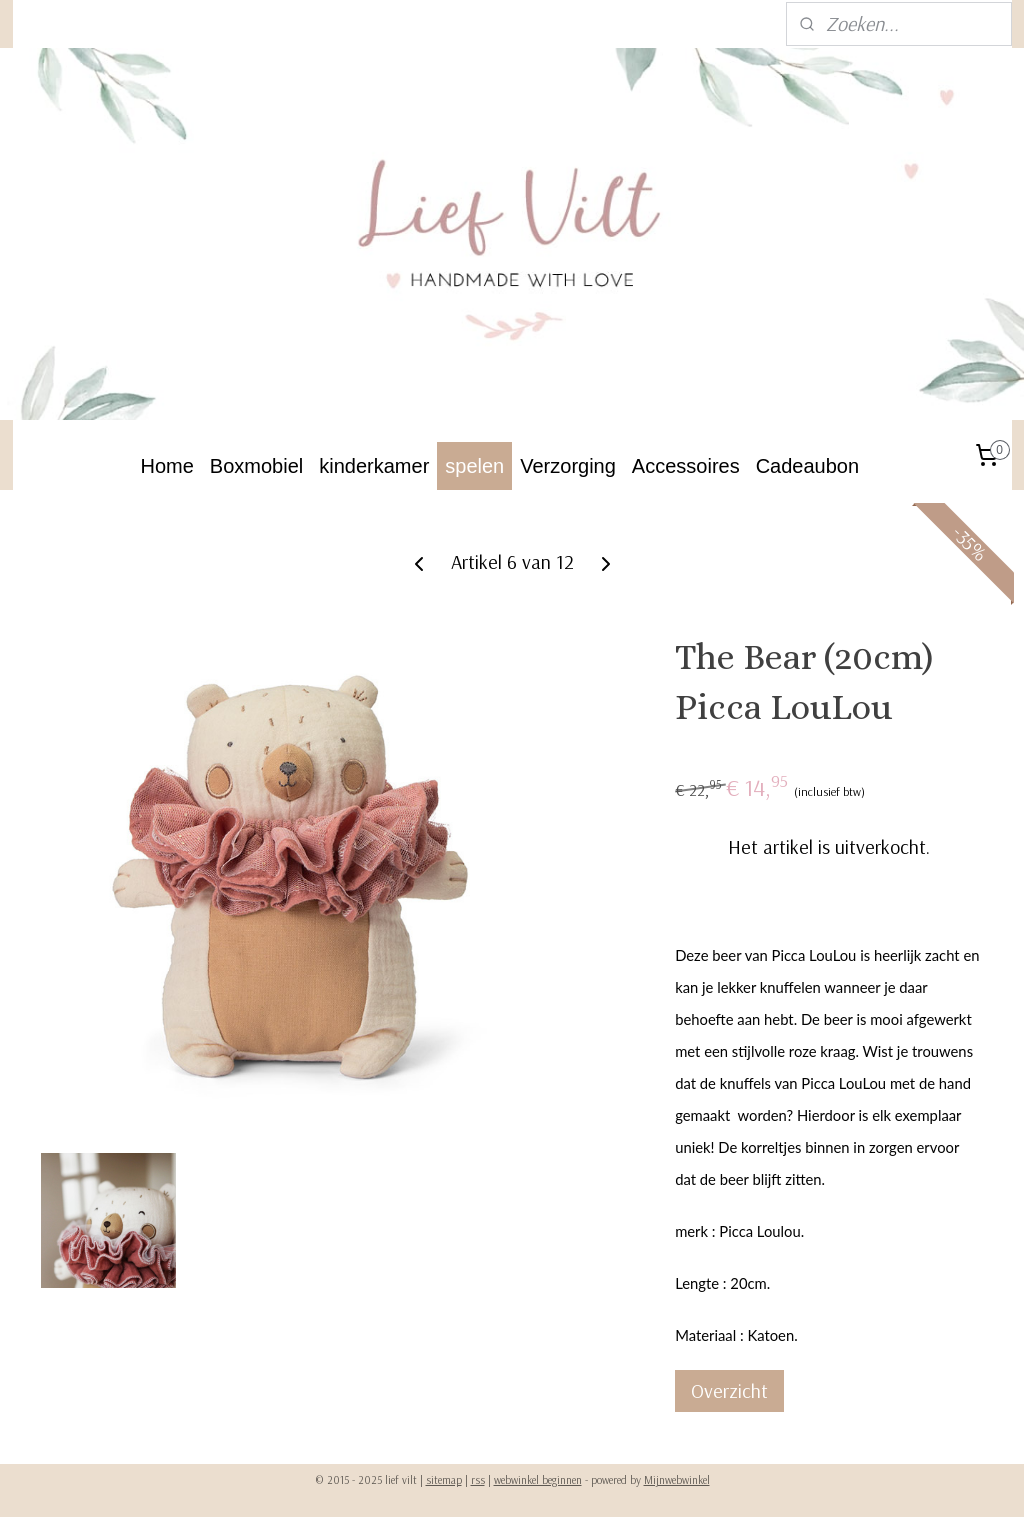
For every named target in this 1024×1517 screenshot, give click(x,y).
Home (167, 466)
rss (478, 1480)
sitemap (444, 1480)
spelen (474, 466)
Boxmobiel (256, 466)
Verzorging (568, 466)
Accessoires (686, 466)
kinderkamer (374, 466)
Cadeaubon (807, 466)
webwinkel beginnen (538, 1480)
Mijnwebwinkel (677, 1480)
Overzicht (729, 1391)
